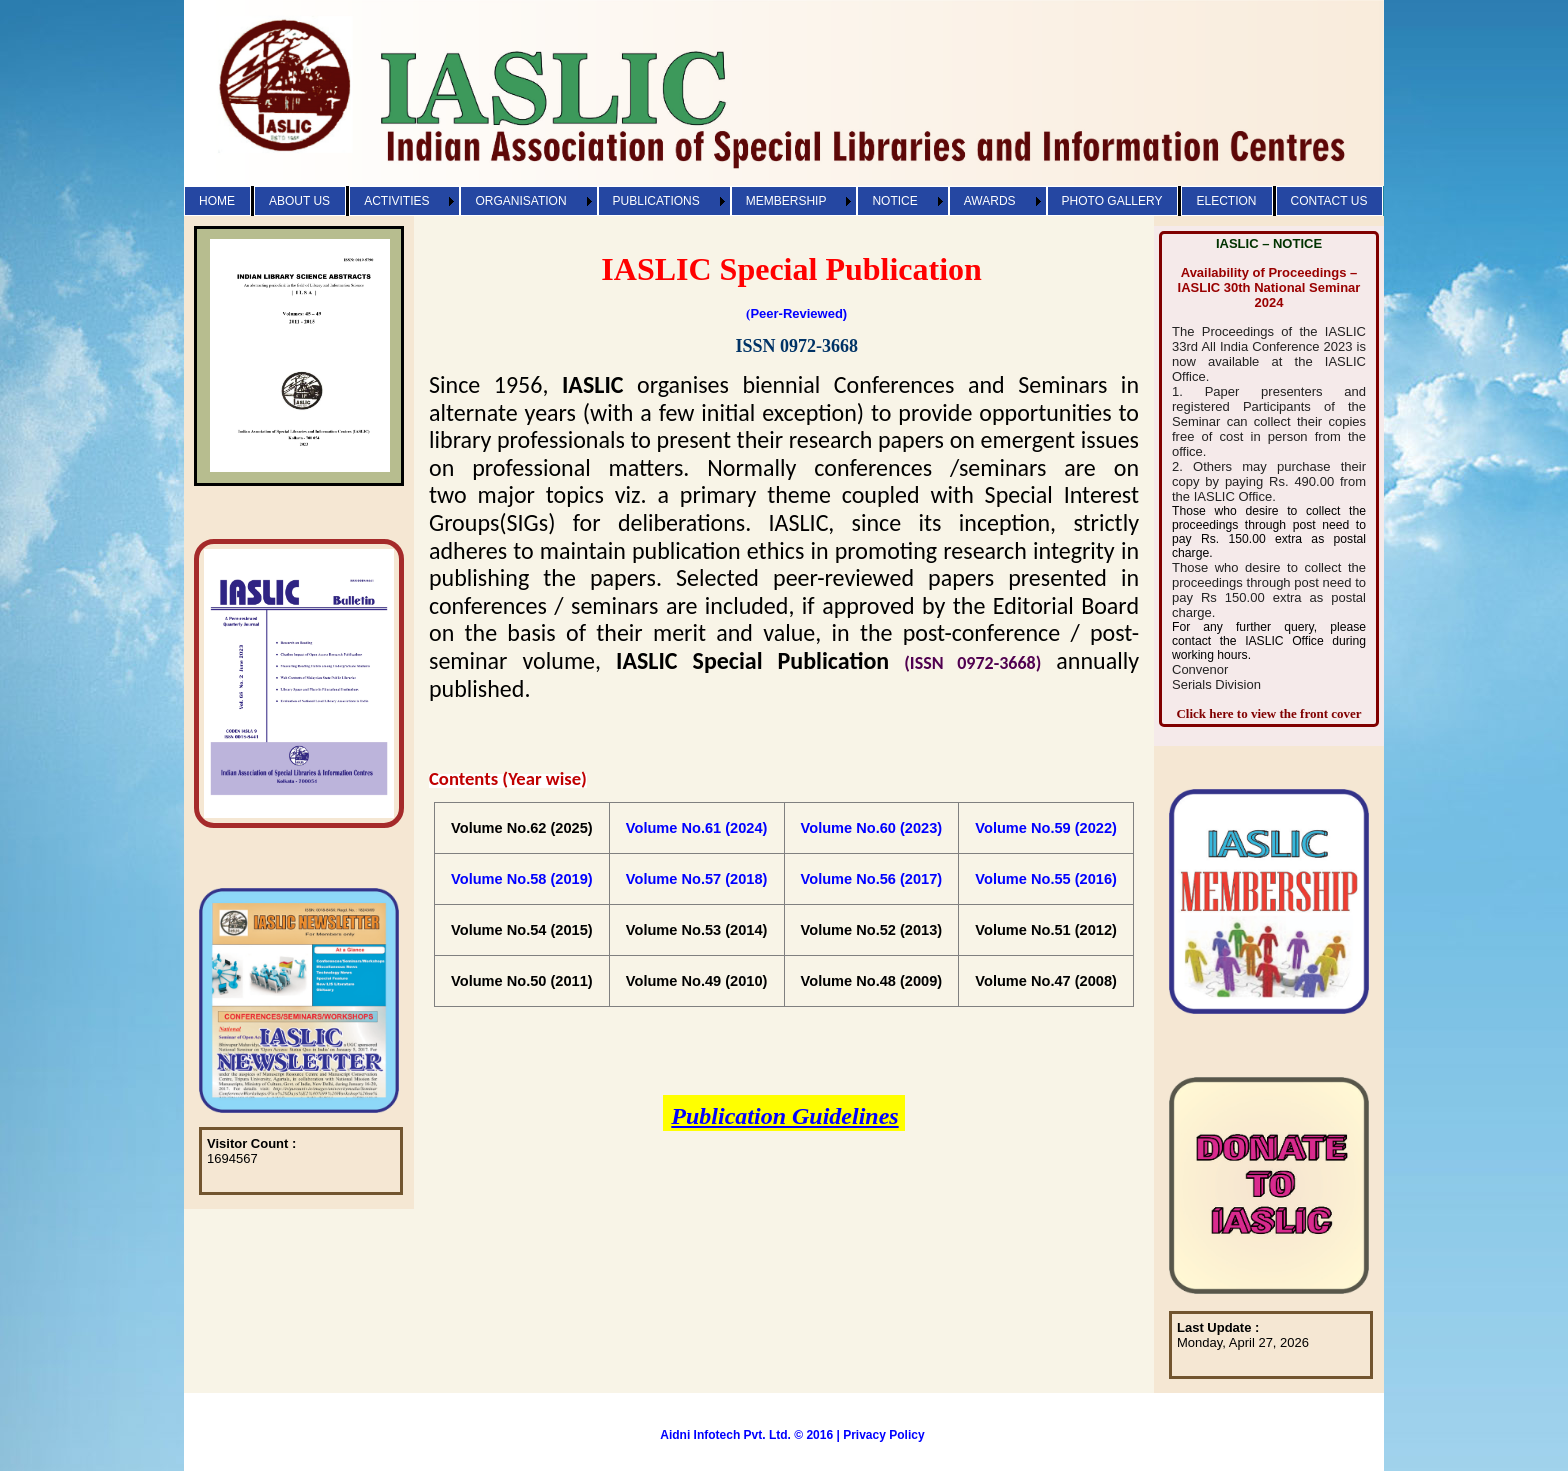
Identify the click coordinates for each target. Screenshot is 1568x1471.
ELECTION (1226, 201)
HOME (217, 201)
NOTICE (894, 201)
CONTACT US (1329, 201)
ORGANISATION (520, 201)
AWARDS (990, 201)
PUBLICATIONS (656, 201)
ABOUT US (299, 201)
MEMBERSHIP (786, 201)
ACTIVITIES (396, 201)
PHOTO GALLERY (1112, 201)
